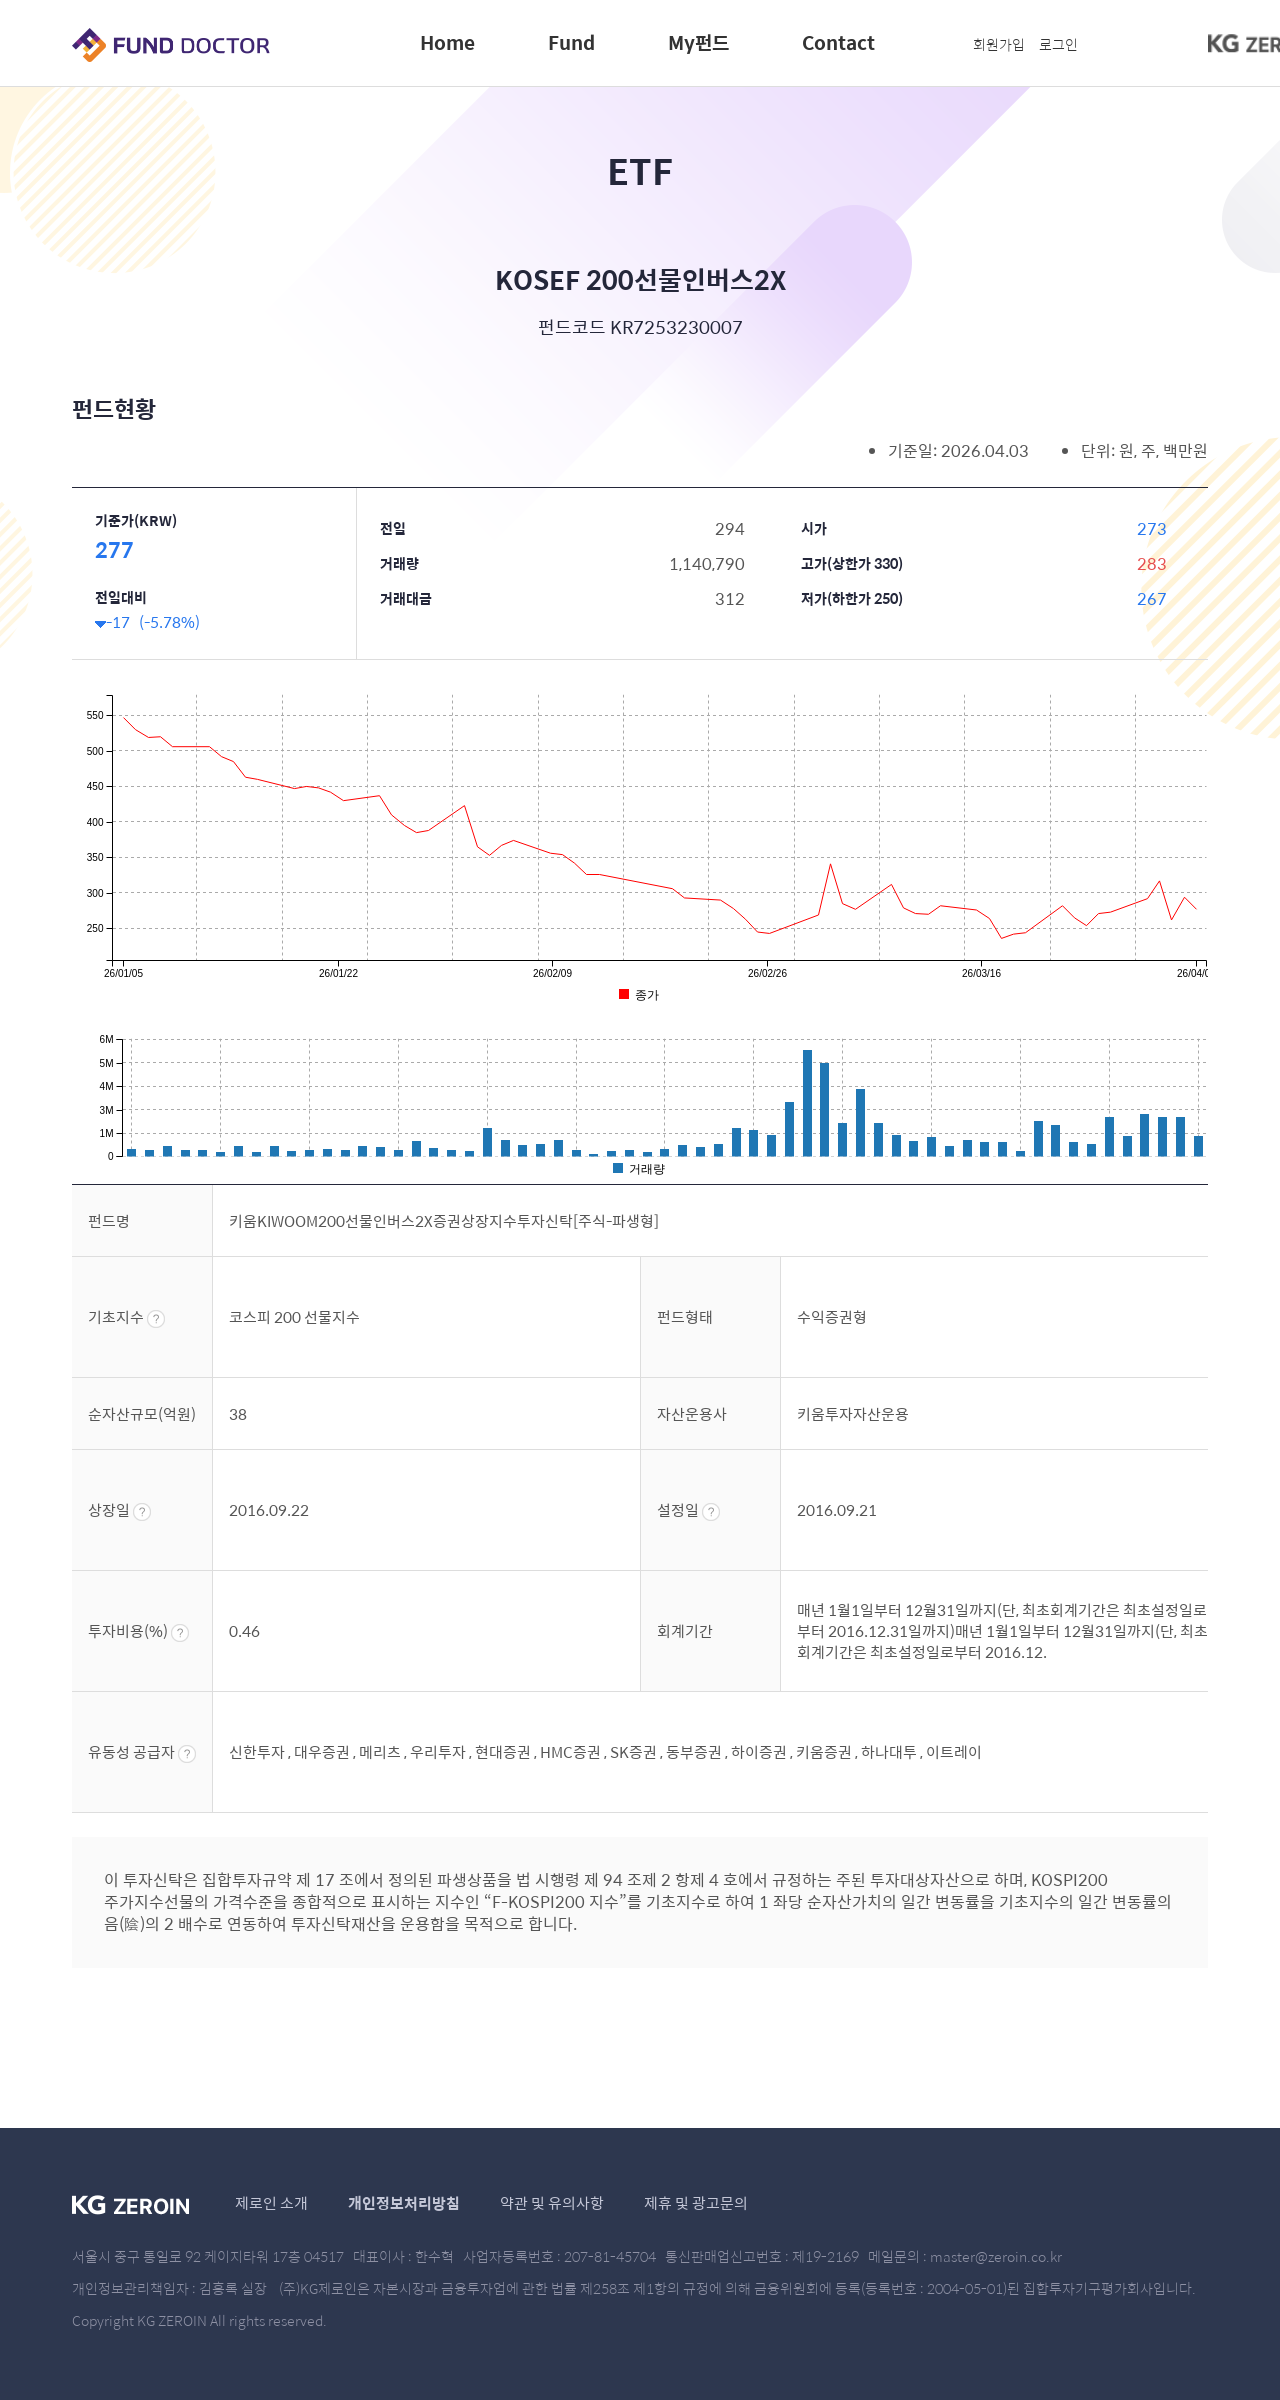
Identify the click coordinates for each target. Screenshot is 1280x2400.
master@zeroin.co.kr (996, 2256)
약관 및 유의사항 (552, 2202)
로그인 (1058, 44)
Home (447, 42)
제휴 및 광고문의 (696, 2202)
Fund (571, 42)
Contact (838, 42)
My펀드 (698, 42)
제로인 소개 (271, 2202)
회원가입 (999, 44)
